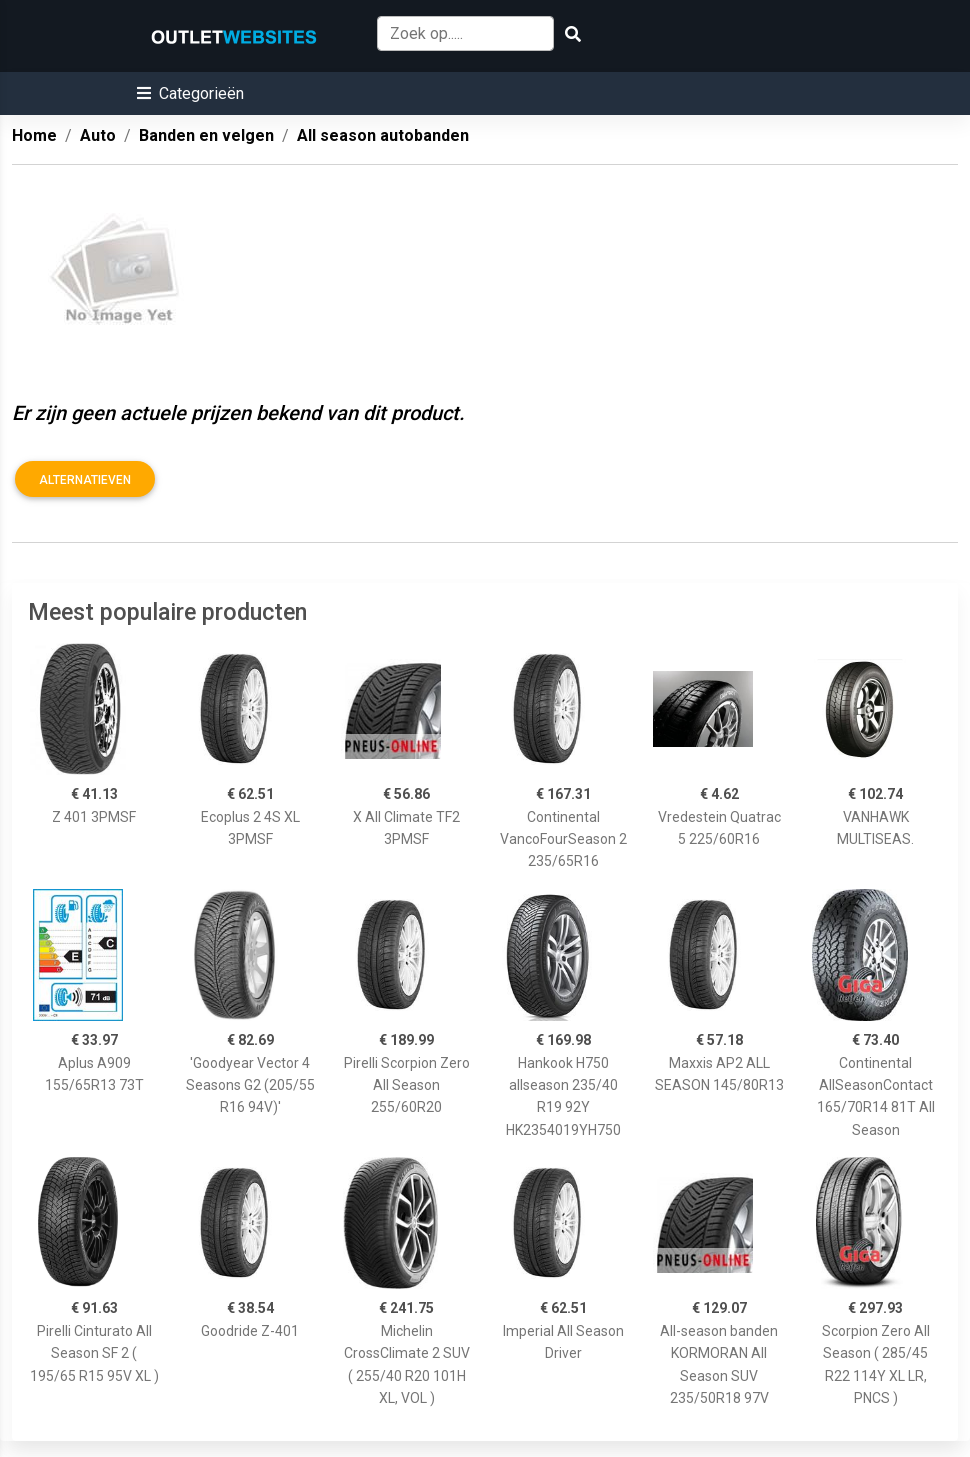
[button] (190, 93)
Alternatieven (85, 480)
